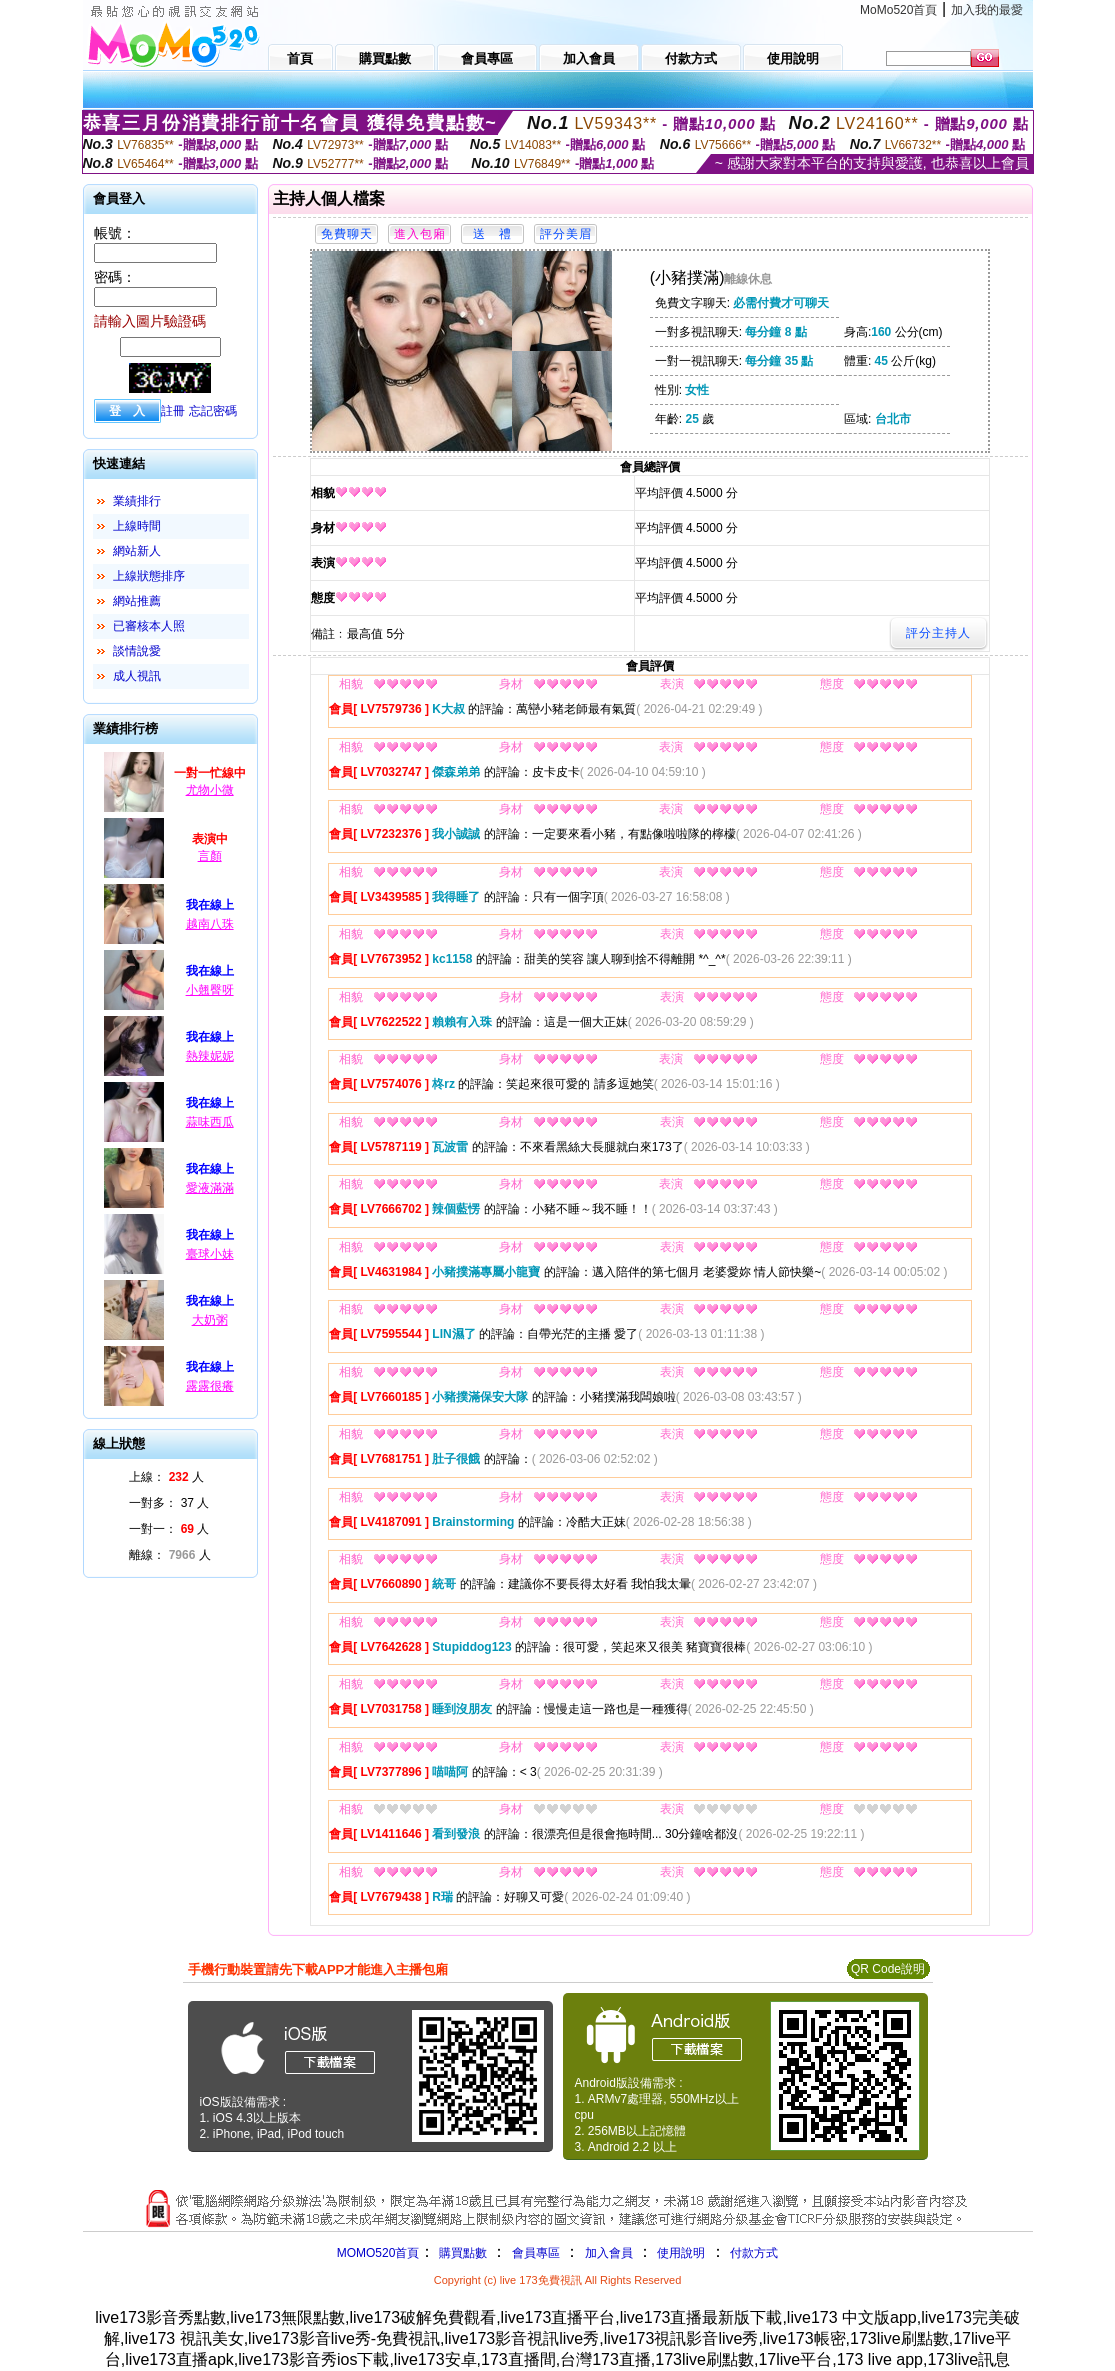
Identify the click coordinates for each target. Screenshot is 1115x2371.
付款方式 (754, 2253)
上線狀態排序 (149, 576)
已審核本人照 (149, 626)
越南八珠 (210, 924)
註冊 (173, 411)
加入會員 (609, 2253)
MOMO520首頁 (378, 2253)
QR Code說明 (888, 1969)
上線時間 (137, 526)
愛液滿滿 (210, 1188)
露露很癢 (210, 1386)
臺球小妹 (210, 1254)
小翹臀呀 (210, 990)
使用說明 (681, 2253)
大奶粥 (210, 1320)
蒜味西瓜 (210, 1122)
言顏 (210, 856)
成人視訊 (137, 676)
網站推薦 (137, 601)
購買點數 (460, 2253)
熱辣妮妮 (210, 1056)
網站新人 (137, 551)
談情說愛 (137, 651)
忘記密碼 (213, 411)
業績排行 (137, 501)
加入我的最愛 (987, 10)
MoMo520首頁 (898, 10)
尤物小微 (210, 790)
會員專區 (536, 2253)
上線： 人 (166, 1477)
